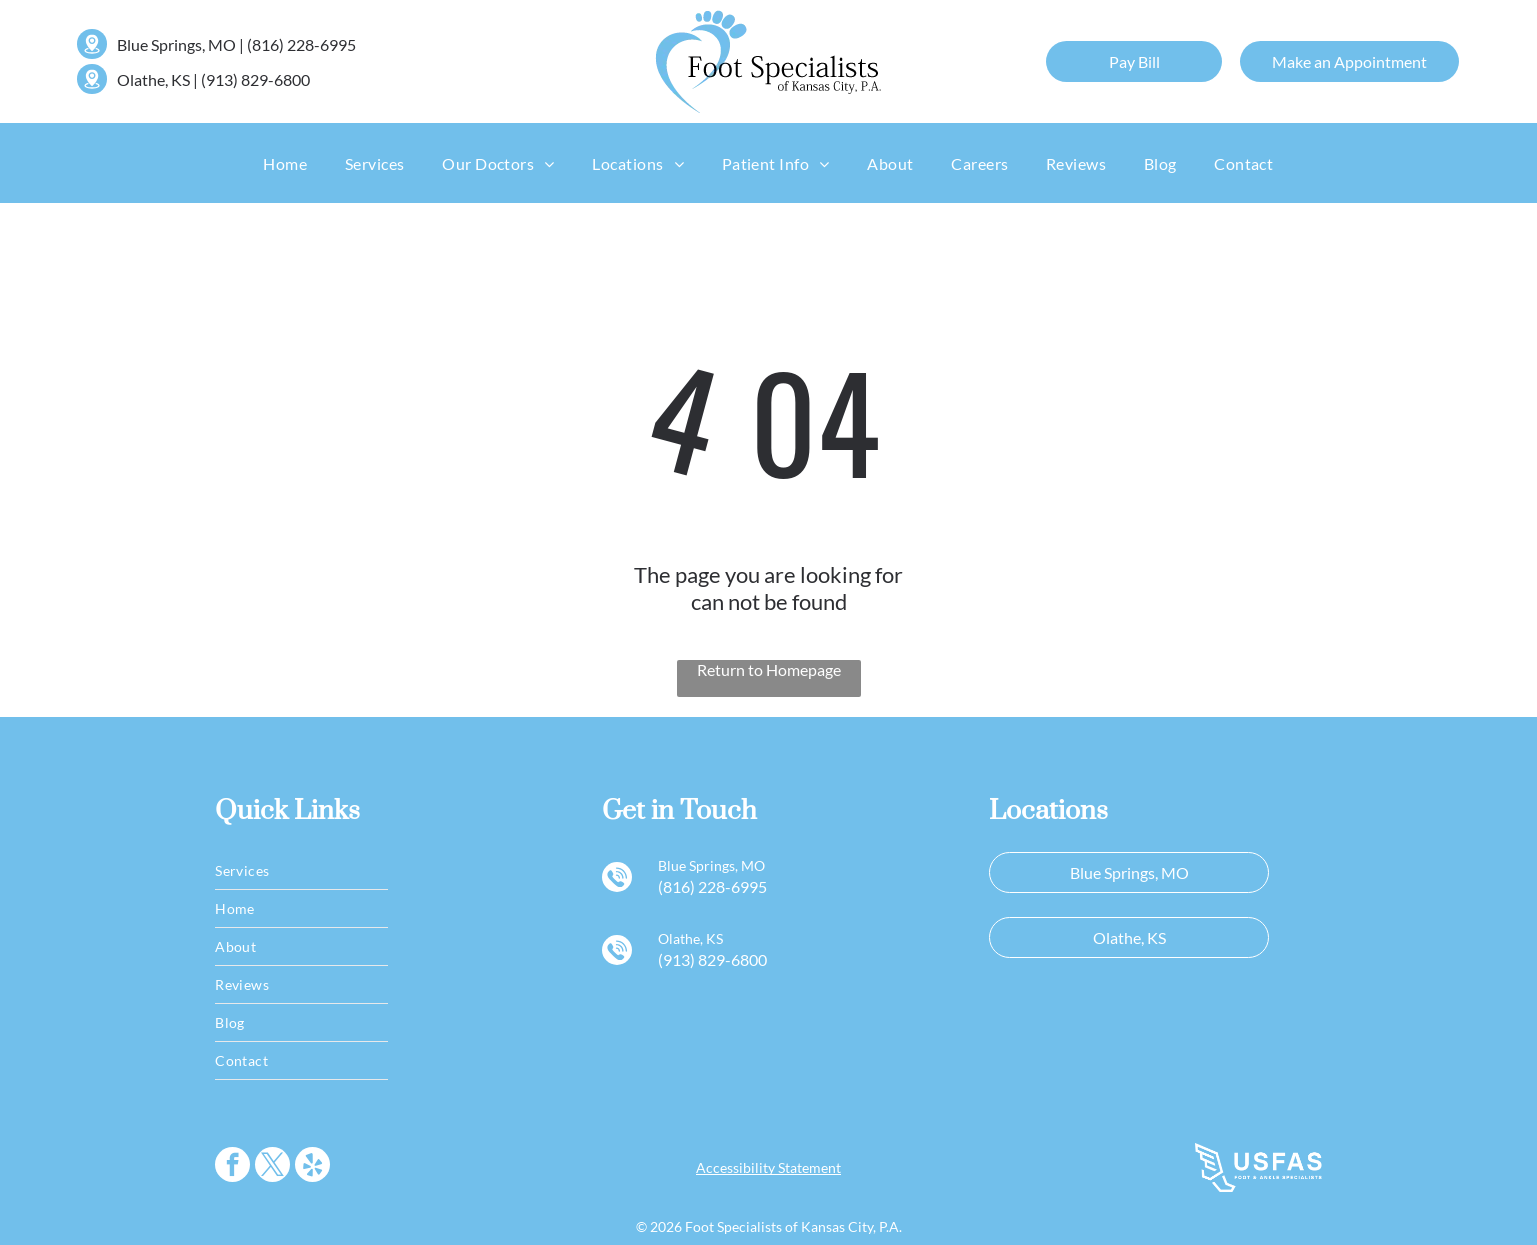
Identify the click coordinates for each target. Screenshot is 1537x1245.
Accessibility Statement (768, 1167)
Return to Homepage (769, 669)
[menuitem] (285, 162)
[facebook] (232, 1167)
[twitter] (272, 1167)
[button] (375, 162)
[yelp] (312, 1167)
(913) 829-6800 (255, 79)
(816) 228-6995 (301, 44)
